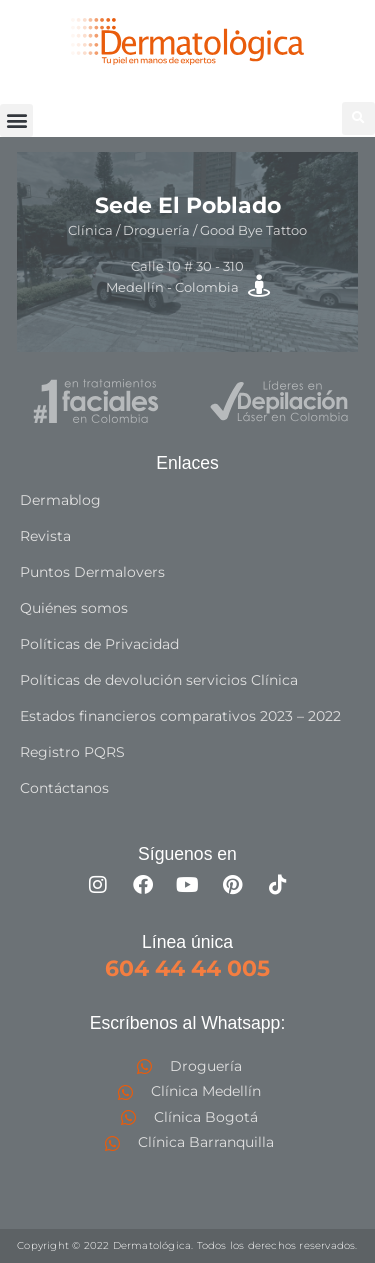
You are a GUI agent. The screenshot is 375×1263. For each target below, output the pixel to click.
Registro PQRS (72, 752)
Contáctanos (64, 788)
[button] (16, 120)
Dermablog (60, 500)
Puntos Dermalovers (92, 572)
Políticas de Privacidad (99, 644)
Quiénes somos (74, 608)
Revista (45, 536)
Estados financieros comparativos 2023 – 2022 (180, 716)
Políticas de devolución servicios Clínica (159, 680)
